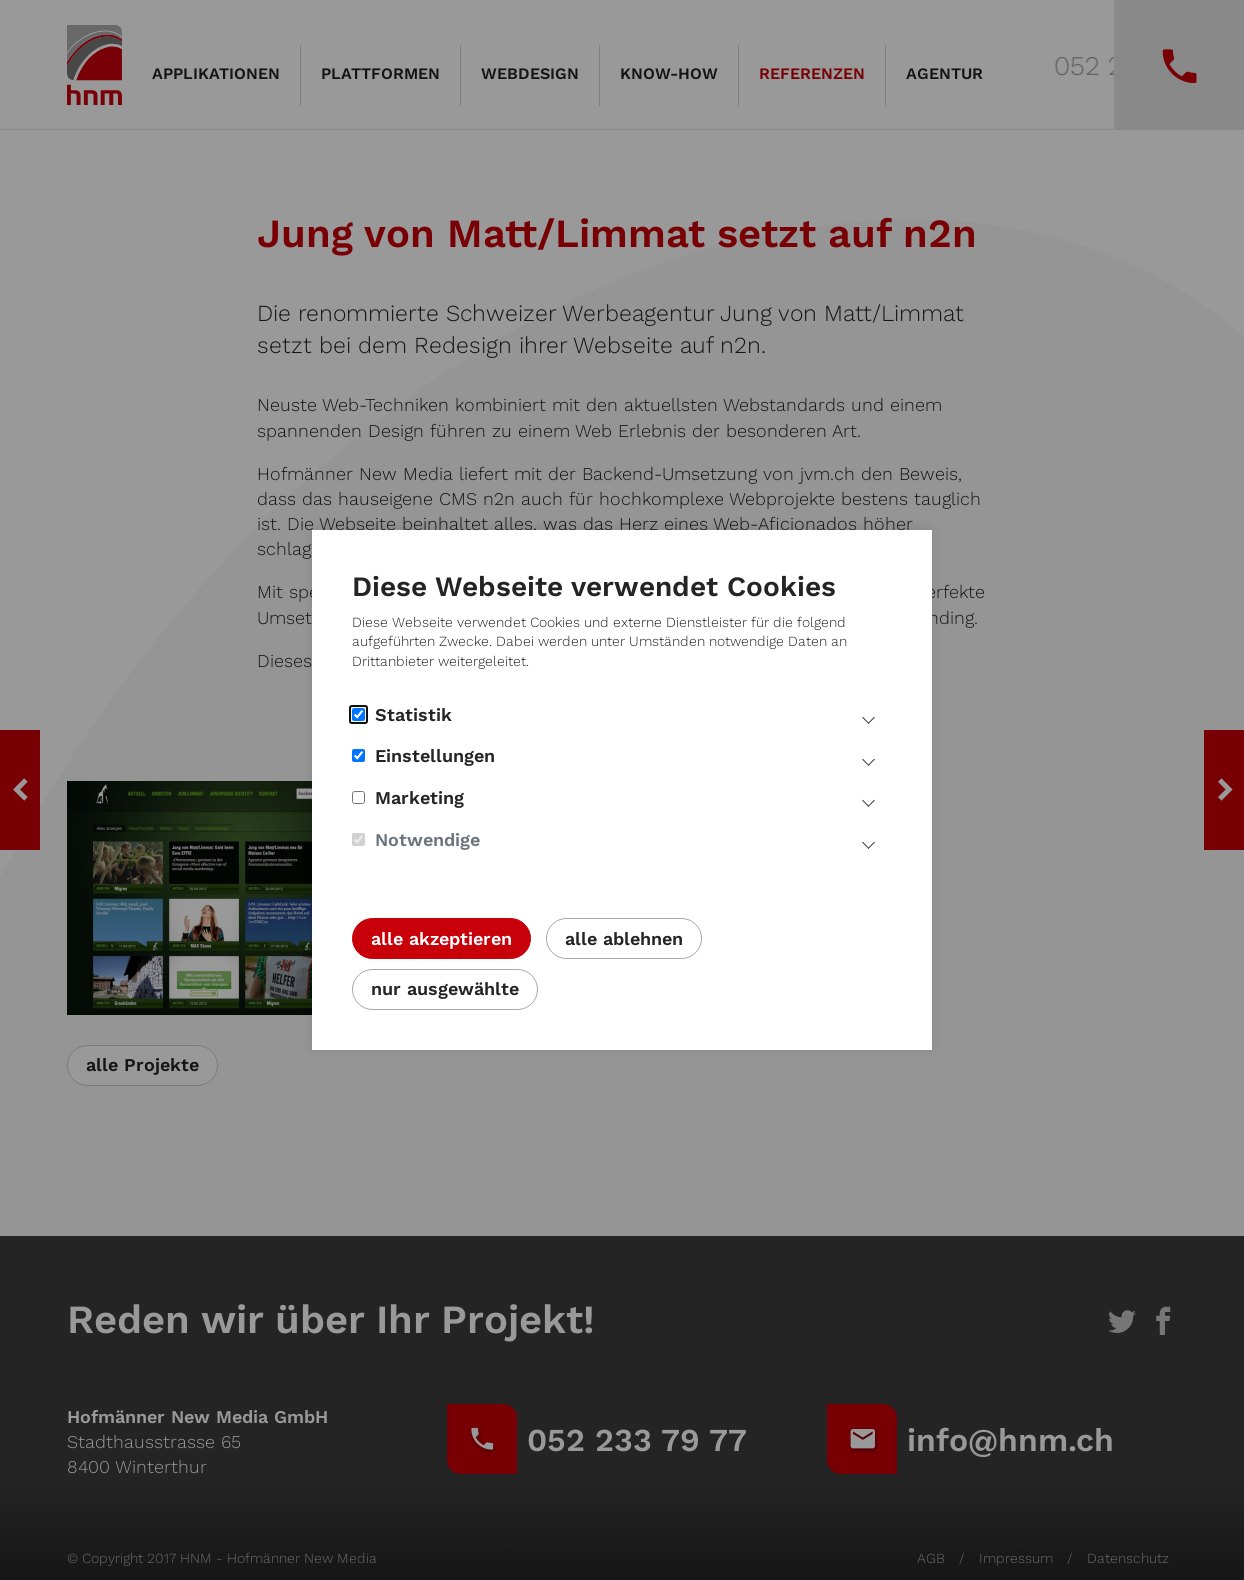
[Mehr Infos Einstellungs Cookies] (868, 759)
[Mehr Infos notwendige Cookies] (868, 843)
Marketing (408, 797)
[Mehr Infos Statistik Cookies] (868, 718)
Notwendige (416, 839)
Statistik (402, 714)
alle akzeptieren (441, 938)
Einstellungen (423, 755)
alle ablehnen (624, 938)
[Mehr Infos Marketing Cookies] (868, 801)
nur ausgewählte (445, 988)
